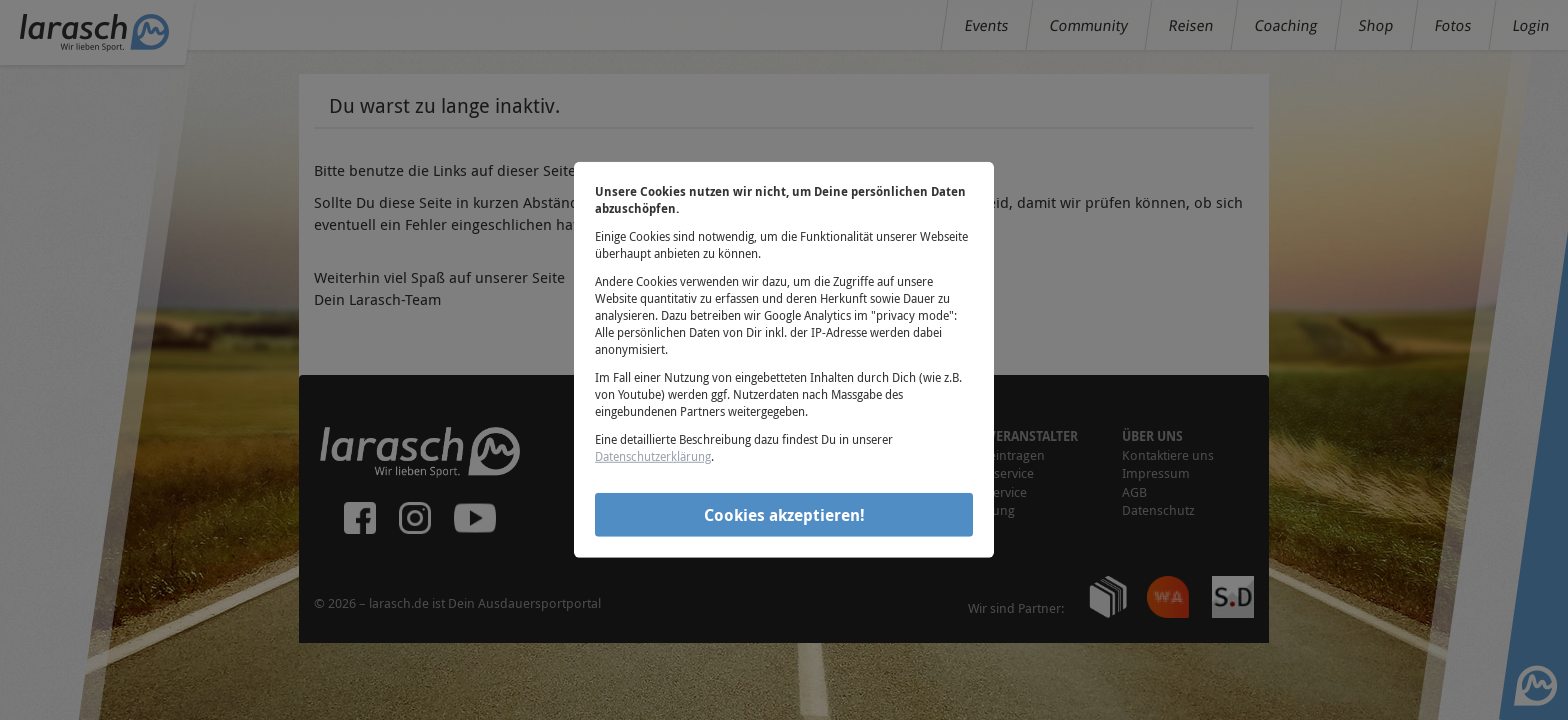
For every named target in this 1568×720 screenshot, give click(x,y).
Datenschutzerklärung (653, 456)
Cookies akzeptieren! (784, 514)
